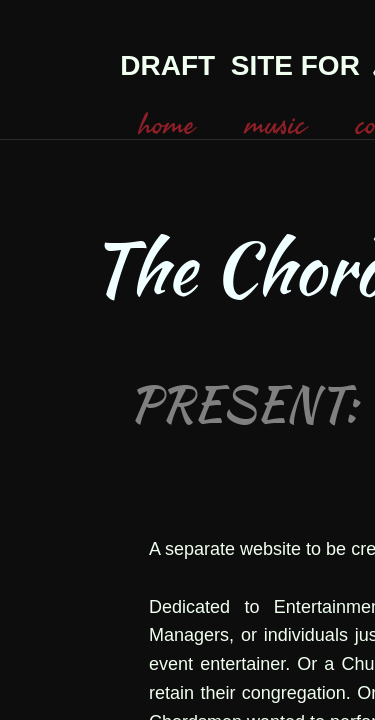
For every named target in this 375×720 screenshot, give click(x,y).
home (167, 125)
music (275, 125)
